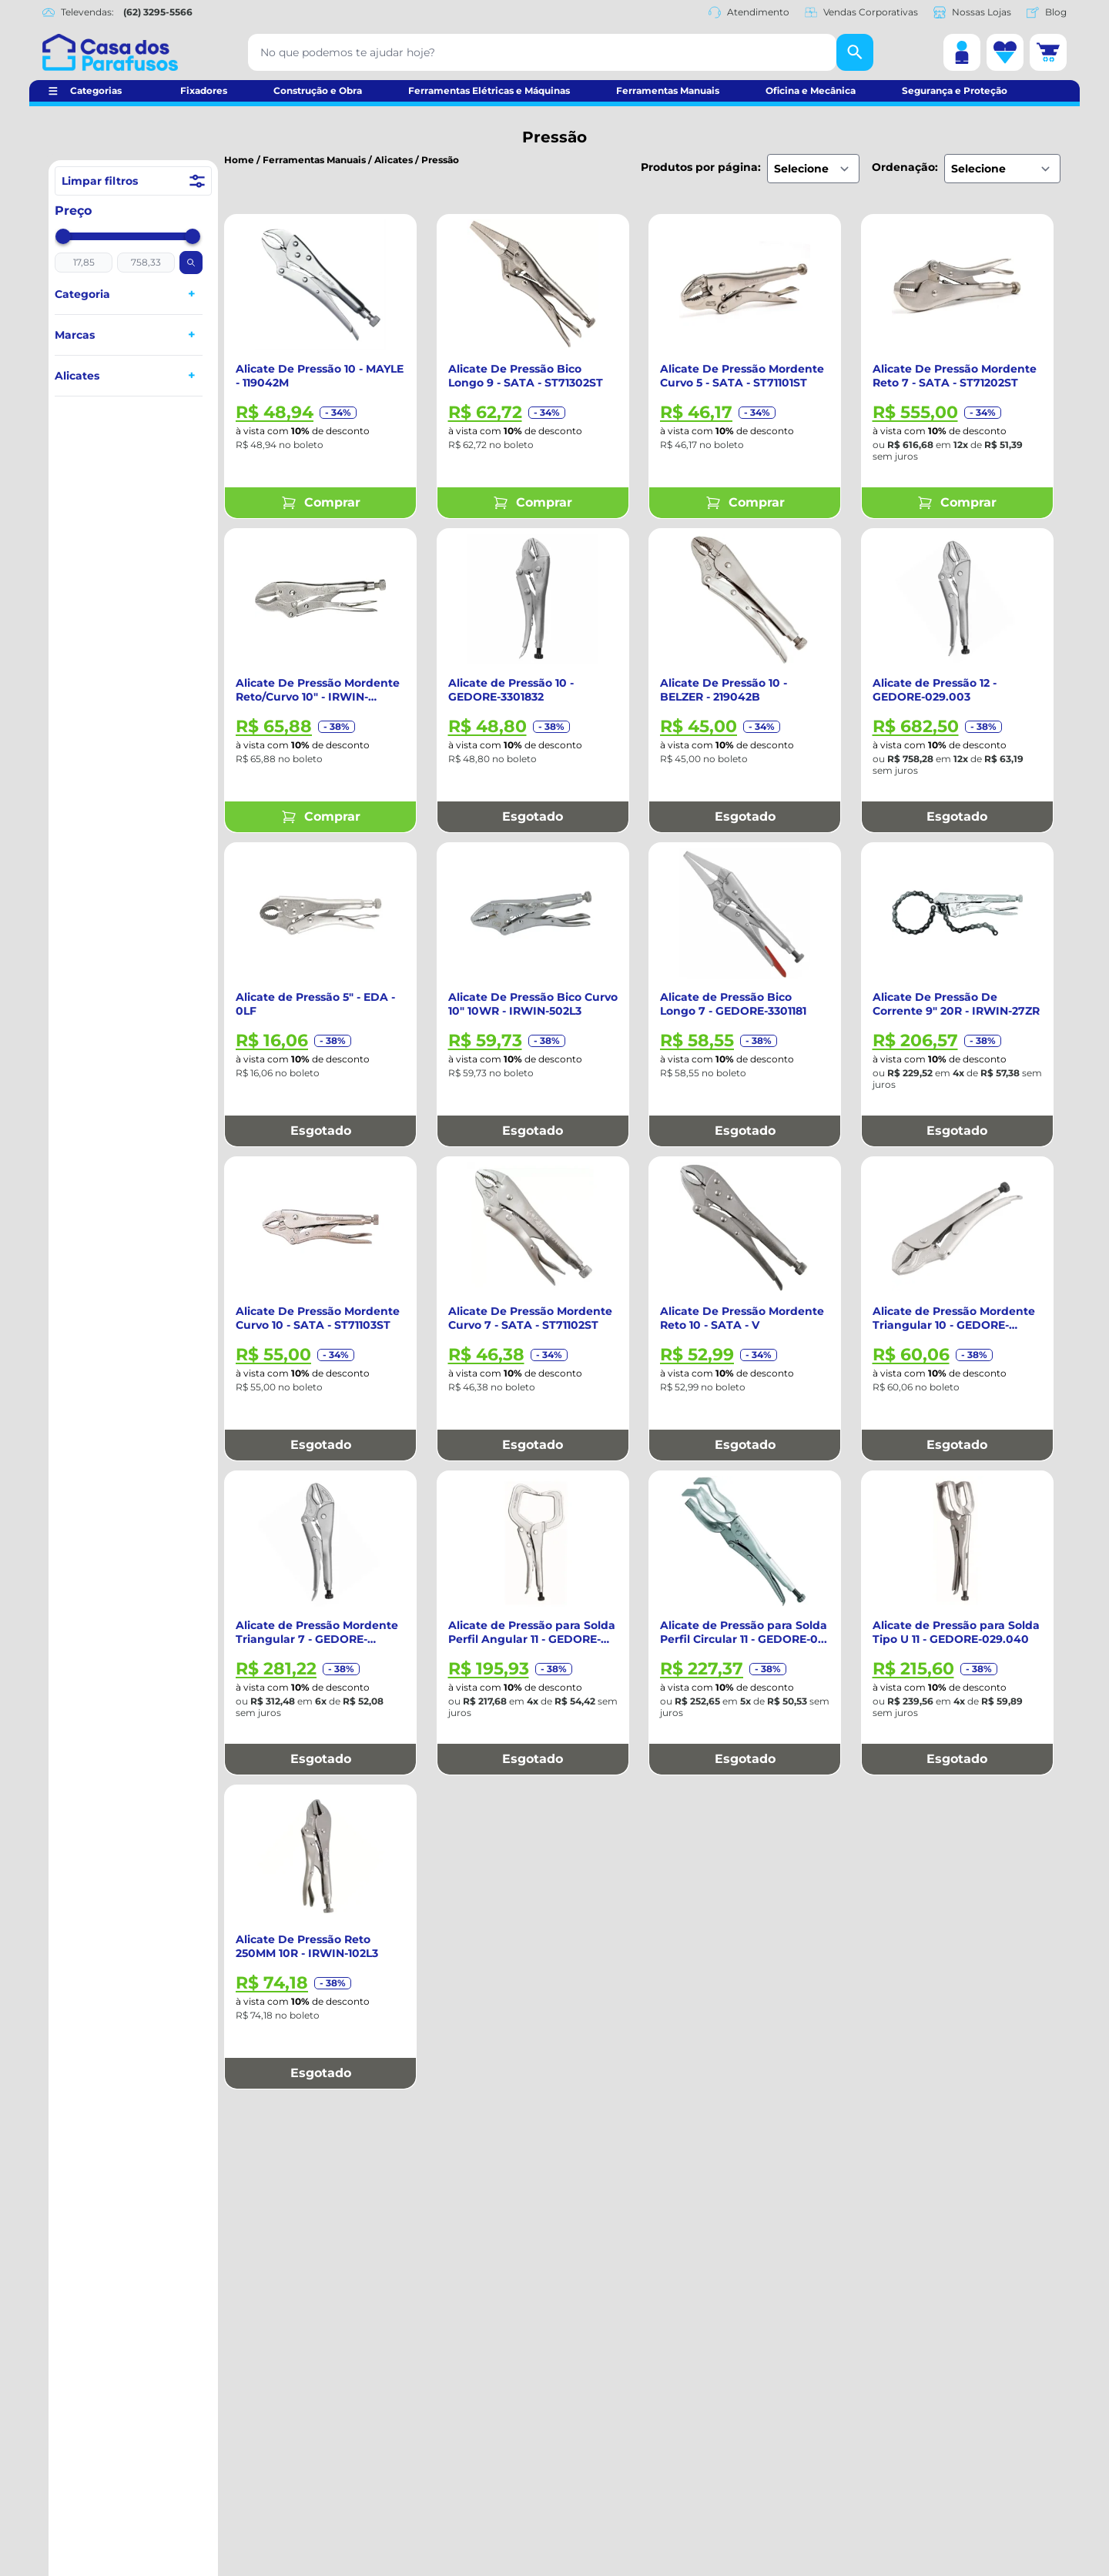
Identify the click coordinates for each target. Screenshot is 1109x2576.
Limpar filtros (133, 181)
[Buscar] (854, 52)
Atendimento (749, 12)
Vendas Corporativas (861, 12)
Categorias (96, 90)
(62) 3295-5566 (158, 12)
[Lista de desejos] (1005, 52)
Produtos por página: (701, 167)
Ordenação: (905, 167)
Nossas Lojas (972, 12)
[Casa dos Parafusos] (110, 52)
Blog (1047, 12)
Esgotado (532, 816)
